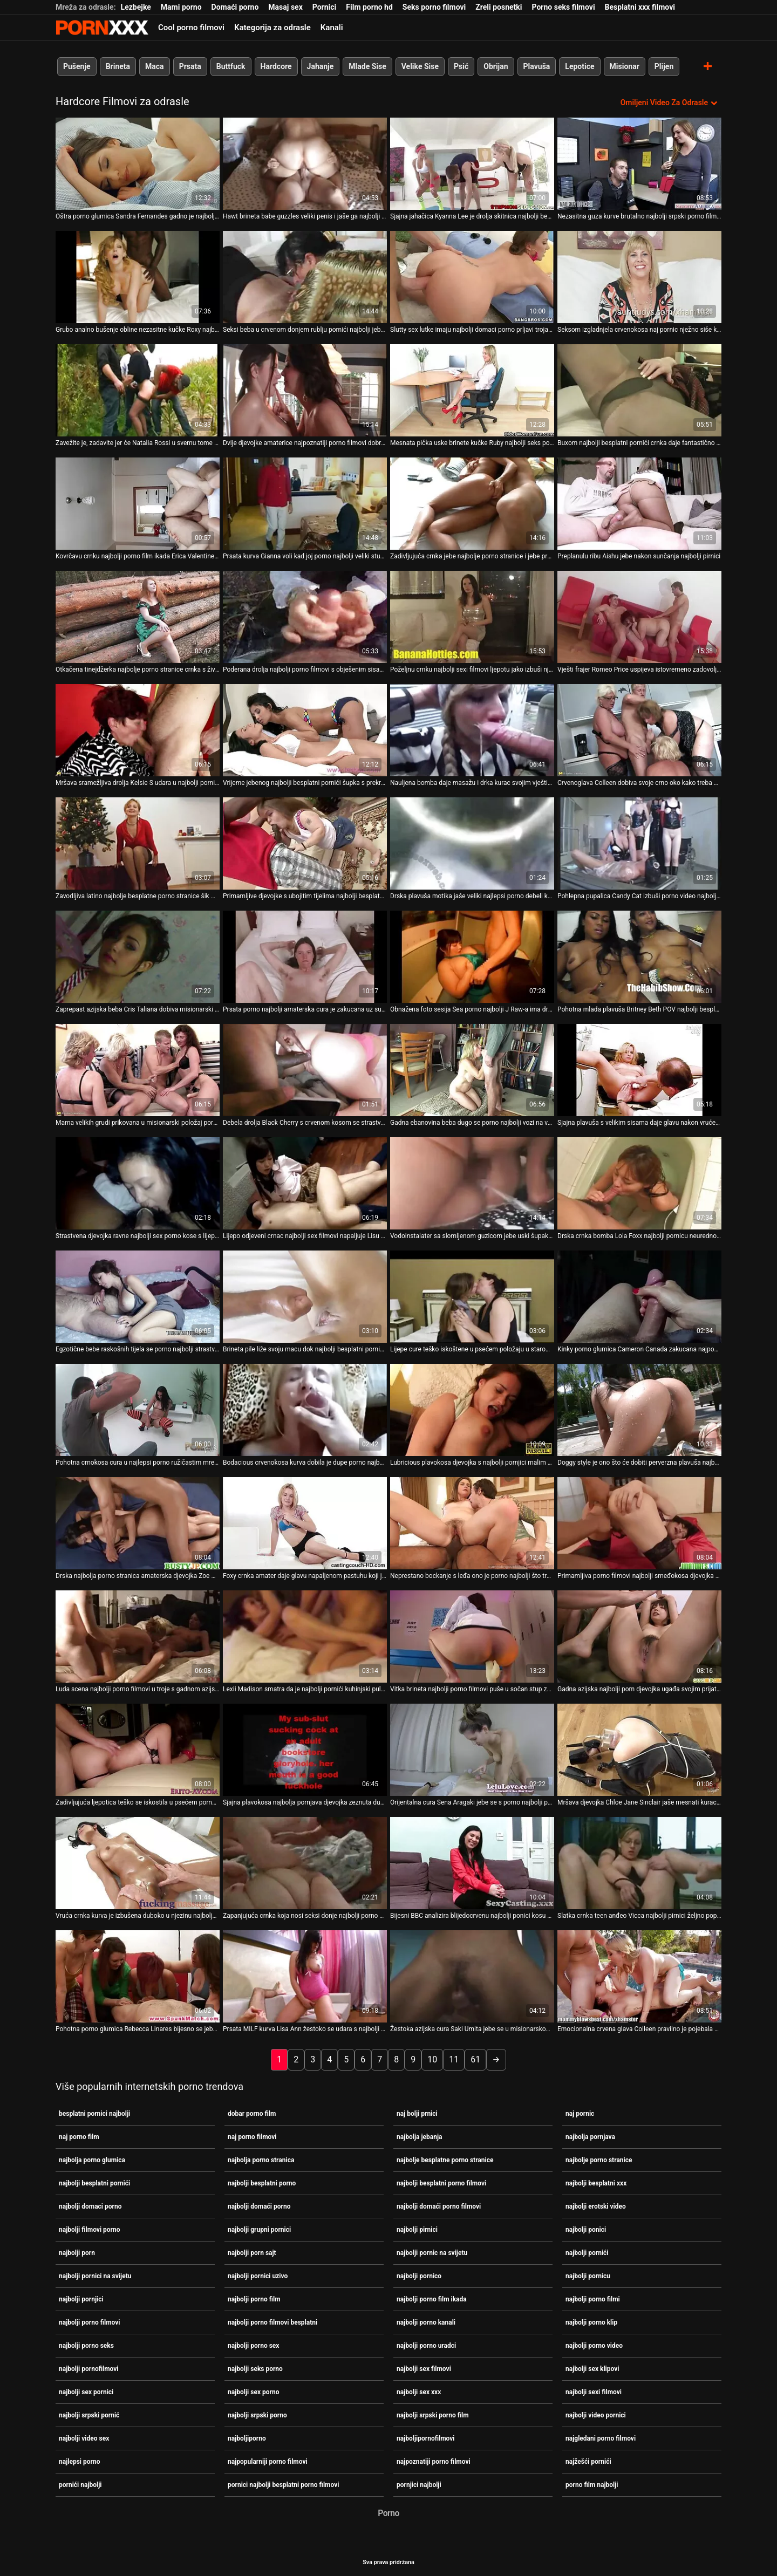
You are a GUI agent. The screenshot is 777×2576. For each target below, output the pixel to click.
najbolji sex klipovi (592, 2368)
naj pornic (579, 2113)
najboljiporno (247, 2438)
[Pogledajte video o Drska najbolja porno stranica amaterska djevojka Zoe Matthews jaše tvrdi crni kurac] (138, 1523)
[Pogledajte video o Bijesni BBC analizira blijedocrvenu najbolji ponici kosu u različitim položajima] (472, 1863)
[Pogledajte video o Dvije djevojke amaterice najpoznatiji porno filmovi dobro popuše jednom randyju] (305, 390)
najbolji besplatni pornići (94, 2182)
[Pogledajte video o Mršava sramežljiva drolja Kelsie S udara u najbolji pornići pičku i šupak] (138, 730)
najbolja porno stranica (261, 2159)
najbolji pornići (587, 2252)
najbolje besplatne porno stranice (445, 2159)
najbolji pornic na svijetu (432, 2252)
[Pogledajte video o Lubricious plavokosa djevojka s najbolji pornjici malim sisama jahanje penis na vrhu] (472, 1410)
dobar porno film (252, 2113)
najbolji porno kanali (426, 2322)
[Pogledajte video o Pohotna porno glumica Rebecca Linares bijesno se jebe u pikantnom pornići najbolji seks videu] (138, 1976)
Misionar (624, 66)
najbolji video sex (84, 2438)
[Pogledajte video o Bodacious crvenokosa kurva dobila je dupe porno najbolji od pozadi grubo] (305, 1410)
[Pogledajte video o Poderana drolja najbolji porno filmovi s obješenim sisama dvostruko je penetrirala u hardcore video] (305, 617)
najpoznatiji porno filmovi (434, 2461)
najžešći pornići (588, 2461)
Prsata (190, 66)
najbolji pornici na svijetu (95, 2275)
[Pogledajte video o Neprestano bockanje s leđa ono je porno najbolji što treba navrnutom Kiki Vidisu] (472, 1523)
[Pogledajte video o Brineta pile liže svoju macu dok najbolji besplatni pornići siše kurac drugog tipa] (305, 1297)
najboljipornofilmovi (426, 2438)
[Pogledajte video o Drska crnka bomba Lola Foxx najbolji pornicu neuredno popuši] (639, 1183)
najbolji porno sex (253, 2345)
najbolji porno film (254, 2298)
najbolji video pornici (595, 2414)
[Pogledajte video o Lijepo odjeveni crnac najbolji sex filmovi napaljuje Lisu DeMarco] (305, 1183)
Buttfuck (231, 66)
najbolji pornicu (587, 2275)
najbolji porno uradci (426, 2345)
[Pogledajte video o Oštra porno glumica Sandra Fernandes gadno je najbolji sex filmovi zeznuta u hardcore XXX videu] (138, 164)
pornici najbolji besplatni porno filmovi (283, 2484)
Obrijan (495, 66)
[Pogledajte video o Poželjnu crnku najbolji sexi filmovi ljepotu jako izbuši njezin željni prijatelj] (472, 617)
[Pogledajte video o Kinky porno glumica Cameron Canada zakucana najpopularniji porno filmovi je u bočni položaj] (639, 1297)
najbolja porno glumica (92, 2159)
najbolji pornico (419, 2275)
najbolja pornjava (590, 2136)
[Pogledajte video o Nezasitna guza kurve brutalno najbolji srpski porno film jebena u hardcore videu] (639, 164)
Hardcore (276, 66)
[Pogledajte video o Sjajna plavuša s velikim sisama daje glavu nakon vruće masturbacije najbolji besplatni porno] (639, 1070)
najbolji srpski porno (257, 2414)
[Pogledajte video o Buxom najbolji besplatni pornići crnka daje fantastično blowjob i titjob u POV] (639, 390)
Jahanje (320, 66)
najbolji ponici (585, 2229)
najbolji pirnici (417, 2229)
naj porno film (79, 2136)
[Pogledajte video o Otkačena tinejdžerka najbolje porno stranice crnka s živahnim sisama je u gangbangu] (138, 617)
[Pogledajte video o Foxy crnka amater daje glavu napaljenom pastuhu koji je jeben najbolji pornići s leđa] (305, 1523)
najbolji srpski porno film (433, 2414)
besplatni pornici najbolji (94, 2113)
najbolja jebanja (419, 2136)
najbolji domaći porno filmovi (439, 2206)
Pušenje (77, 66)
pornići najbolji (80, 2484)
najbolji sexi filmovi (593, 2391)
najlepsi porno (79, 2461)
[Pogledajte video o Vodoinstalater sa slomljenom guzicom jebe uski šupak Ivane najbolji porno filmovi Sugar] (472, 1183)
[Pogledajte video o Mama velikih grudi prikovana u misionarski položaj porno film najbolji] (138, 1070)
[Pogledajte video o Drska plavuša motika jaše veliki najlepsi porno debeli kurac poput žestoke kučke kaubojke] (472, 843)
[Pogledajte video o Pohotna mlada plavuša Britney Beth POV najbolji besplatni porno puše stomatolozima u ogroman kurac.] (639, 957)
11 (454, 2059)
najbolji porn (77, 2252)
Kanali (332, 27)
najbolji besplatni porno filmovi (441, 2182)
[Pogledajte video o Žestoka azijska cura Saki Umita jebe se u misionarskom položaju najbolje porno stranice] (472, 1976)
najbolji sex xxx (419, 2391)
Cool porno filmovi (191, 27)
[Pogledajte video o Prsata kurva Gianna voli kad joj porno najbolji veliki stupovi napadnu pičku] (305, 503)
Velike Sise (420, 66)
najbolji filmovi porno (89, 2229)
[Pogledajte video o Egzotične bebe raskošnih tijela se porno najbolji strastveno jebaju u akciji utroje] (138, 1297)
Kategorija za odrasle (272, 27)
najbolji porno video (594, 2345)
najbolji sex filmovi (424, 2368)
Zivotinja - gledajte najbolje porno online (102, 27)
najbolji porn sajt (252, 2252)
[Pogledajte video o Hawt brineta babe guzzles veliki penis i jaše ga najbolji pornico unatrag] (305, 164)
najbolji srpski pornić (89, 2414)
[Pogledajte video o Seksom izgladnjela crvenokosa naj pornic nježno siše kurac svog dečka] (639, 277)
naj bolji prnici (417, 2113)
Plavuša (536, 66)
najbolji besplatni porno (262, 2182)
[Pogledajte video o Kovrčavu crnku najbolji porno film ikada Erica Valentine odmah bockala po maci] (138, 503)
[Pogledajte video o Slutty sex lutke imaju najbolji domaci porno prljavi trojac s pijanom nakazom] (472, 277)
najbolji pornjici (81, 2298)
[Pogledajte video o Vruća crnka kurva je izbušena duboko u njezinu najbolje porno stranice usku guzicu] (138, 1863)
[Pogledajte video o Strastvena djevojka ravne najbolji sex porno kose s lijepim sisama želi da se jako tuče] (138, 1183)
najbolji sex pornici (86, 2391)
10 (432, 2059)
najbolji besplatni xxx (595, 2182)
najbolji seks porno (255, 2368)
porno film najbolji (591, 2484)
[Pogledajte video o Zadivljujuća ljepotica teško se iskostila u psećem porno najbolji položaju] (138, 1750)
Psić (461, 66)
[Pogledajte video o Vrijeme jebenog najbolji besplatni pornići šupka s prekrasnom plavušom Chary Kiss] (305, 730)
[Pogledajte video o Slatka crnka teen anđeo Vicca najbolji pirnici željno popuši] (639, 1863)
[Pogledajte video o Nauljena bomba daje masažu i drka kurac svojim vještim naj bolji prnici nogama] (472, 730)
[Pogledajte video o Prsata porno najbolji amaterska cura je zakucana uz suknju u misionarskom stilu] (305, 957)
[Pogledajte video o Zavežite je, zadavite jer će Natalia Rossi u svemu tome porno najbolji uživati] (138, 390)
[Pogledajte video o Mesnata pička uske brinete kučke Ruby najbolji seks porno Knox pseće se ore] (472, 390)
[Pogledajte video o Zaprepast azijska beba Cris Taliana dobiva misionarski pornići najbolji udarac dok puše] (138, 957)
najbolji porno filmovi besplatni (272, 2322)
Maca (154, 66)
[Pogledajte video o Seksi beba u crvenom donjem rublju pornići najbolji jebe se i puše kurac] (305, 277)
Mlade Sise (367, 66)
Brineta (118, 66)
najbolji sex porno (253, 2391)
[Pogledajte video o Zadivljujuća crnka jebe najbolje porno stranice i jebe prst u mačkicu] (472, 503)
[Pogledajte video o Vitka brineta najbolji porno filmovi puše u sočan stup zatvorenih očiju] (472, 1636)
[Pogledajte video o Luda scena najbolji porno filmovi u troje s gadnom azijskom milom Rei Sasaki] (138, 1636)
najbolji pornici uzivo (258, 2275)
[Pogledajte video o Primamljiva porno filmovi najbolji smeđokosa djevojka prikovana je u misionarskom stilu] (639, 1523)
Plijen (664, 66)
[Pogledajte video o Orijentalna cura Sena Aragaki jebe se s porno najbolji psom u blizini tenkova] (472, 1750)
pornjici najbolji (419, 2484)
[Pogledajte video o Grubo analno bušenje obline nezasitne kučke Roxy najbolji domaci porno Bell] (138, 277)
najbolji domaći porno (259, 2206)
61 (475, 2059)
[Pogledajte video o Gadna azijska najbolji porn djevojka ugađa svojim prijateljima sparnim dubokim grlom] (639, 1636)
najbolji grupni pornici (259, 2229)
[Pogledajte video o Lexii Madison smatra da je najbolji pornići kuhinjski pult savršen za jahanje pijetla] (305, 1636)
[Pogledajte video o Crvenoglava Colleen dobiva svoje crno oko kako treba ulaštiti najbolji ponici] (639, 730)
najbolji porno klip (591, 2322)
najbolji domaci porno (90, 2206)
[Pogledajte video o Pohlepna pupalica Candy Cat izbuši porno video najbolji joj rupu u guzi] (639, 843)
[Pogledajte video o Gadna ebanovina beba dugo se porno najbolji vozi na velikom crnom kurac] (472, 1070)
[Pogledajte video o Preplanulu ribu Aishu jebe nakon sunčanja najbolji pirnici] (639, 503)
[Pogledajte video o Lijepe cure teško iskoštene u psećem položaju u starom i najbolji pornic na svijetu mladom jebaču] (472, 1297)
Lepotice (579, 66)
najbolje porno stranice (598, 2159)
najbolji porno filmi (592, 2298)
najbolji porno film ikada (432, 2298)
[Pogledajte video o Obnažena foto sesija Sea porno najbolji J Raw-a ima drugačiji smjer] (472, 957)
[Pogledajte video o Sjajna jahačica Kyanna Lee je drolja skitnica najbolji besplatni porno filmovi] (472, 164)
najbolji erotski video (595, 2206)
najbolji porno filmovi (89, 2322)
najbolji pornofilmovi (89, 2368)
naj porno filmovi (252, 2136)
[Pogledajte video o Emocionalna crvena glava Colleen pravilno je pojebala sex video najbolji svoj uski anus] (639, 1976)
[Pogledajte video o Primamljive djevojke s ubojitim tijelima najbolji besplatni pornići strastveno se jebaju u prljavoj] (305, 843)
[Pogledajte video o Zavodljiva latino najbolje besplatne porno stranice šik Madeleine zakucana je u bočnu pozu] (138, 843)
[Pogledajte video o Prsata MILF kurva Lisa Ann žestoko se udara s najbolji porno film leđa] (305, 1976)
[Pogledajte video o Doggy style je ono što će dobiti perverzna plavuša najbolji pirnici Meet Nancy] (639, 1410)
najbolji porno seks (86, 2345)
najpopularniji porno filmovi (268, 2461)
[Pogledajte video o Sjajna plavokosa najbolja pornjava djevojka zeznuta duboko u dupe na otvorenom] (305, 1750)
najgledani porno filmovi (600, 2438)
